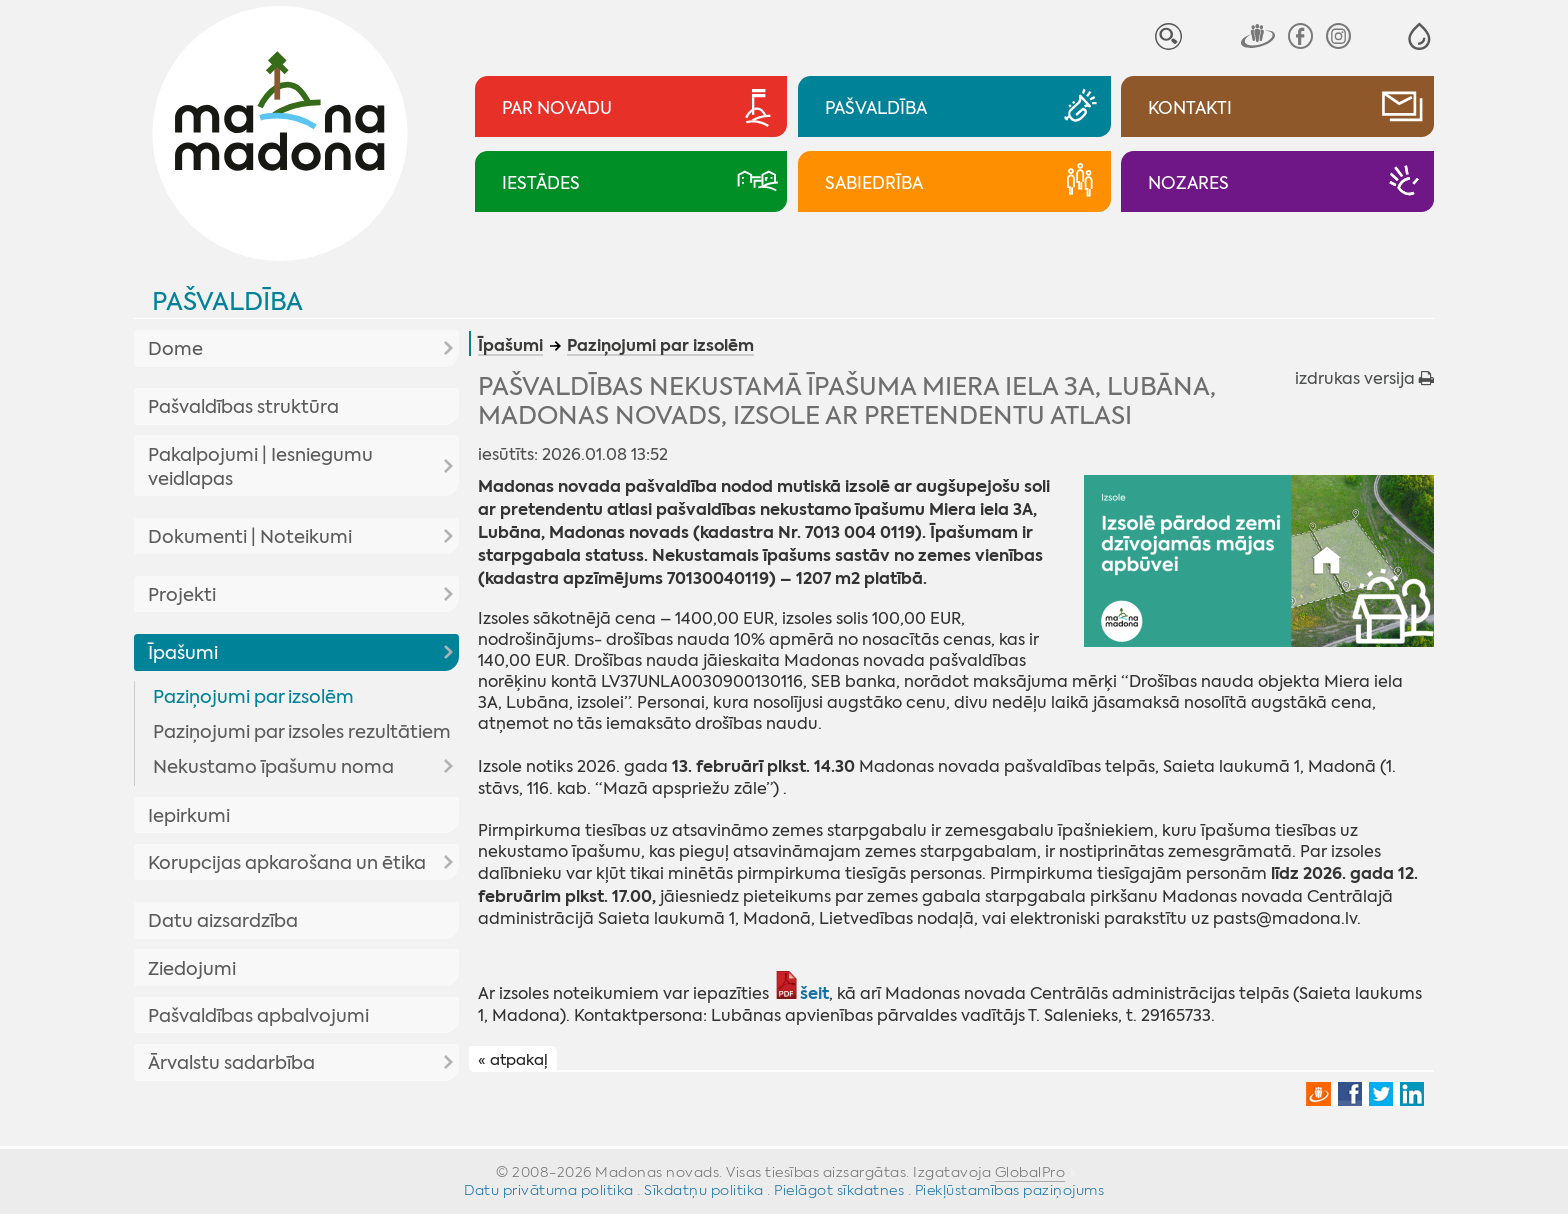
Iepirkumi (189, 816)
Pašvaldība (227, 301)
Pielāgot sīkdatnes (839, 1190)
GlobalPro (1030, 1172)
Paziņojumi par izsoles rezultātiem (302, 732)
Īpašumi (183, 653)
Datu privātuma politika (549, 1190)
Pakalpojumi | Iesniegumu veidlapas (260, 467)
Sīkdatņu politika (704, 1190)
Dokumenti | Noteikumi (250, 537)
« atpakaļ (513, 1060)
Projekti (182, 595)
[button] (1419, 36)
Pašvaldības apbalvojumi (258, 1016)
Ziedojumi (192, 969)
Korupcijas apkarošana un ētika (287, 863)
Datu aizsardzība (223, 921)
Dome (175, 349)
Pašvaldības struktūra (243, 407)
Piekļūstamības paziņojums (1010, 1190)
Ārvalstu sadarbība (231, 1063)
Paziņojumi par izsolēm (253, 697)
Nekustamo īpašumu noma (273, 767)
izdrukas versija (1364, 378)
